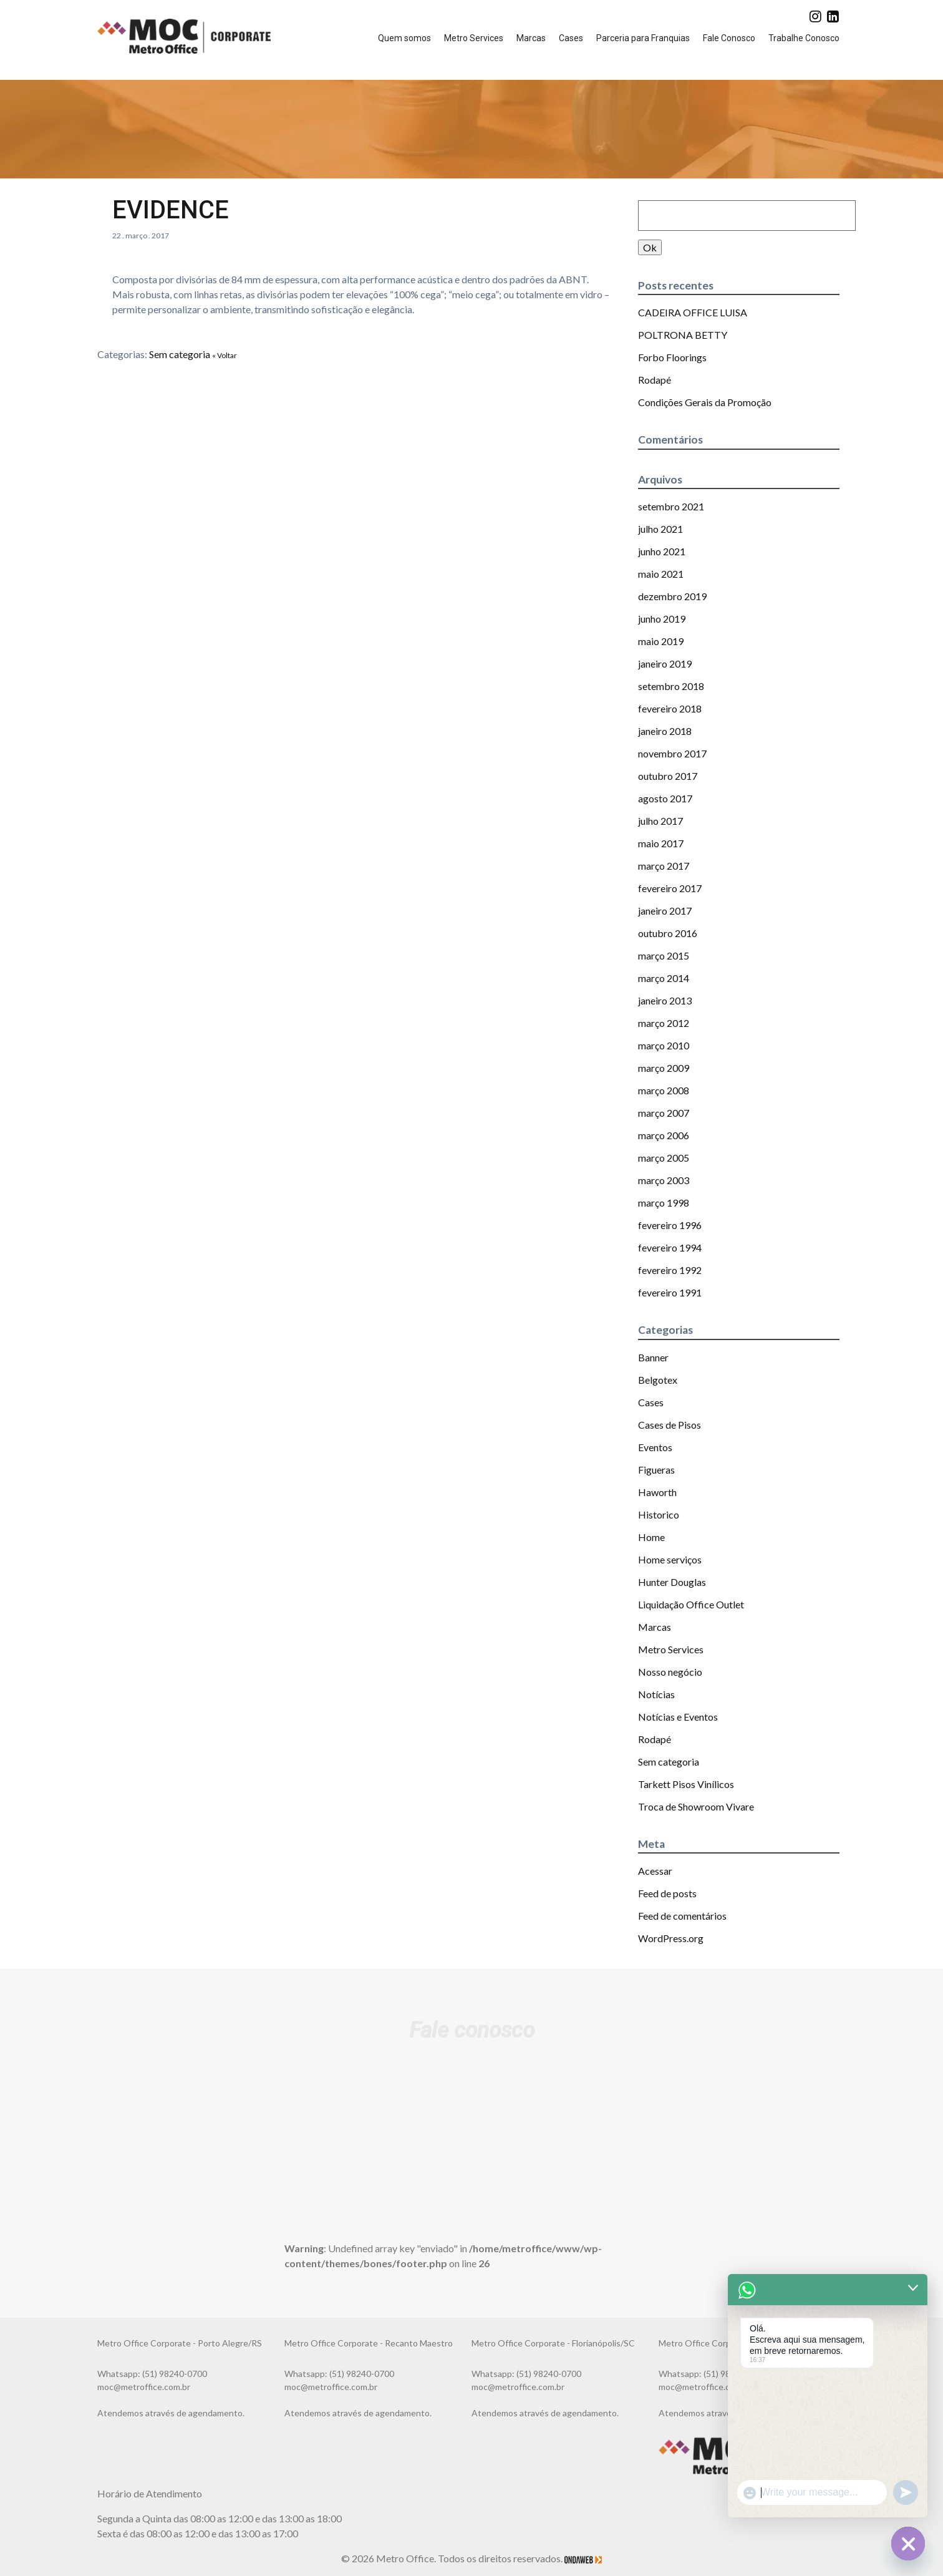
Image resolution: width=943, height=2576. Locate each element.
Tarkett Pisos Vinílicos (686, 1784)
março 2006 (663, 1135)
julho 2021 (660, 529)
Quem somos (404, 38)
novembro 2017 (672, 753)
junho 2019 (661, 619)
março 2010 (663, 1045)
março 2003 (663, 1180)
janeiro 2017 (665, 910)
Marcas (531, 38)
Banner (653, 1357)
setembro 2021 (671, 506)
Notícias (656, 1694)
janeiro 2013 (665, 1000)
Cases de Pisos (669, 1425)
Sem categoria (179, 354)
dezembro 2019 (672, 596)
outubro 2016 (667, 933)
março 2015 (663, 955)
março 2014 (663, 978)
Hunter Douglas (672, 1582)
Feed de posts (667, 1893)
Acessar (655, 1871)
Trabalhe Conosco (803, 38)
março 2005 (663, 1158)
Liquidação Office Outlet (691, 1604)
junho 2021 (661, 551)
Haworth (657, 1492)
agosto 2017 (665, 798)
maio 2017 (661, 843)
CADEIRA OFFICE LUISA (692, 312)
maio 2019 (661, 641)
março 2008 (663, 1090)
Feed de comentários (682, 1916)
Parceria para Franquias (643, 38)
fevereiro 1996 (670, 1225)
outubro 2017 (667, 776)
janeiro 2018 (665, 731)
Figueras (656, 1469)
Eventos (655, 1447)
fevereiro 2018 (670, 708)
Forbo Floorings (672, 357)
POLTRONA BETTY (682, 335)
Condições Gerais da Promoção (704, 402)
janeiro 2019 (665, 663)
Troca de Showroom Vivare (696, 1806)
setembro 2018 (671, 686)
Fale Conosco (729, 38)
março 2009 (663, 1068)
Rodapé (654, 380)
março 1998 (663, 1202)
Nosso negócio (670, 1672)
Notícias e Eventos (678, 1717)
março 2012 (663, 1023)
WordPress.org (671, 1938)
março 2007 (663, 1113)
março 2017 (663, 866)
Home (651, 1537)
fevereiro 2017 (670, 888)
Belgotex (657, 1380)
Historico (658, 1514)
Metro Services (473, 38)
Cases (571, 38)
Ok (650, 247)
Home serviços (670, 1559)
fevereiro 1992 (670, 1270)
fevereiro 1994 (670, 1247)
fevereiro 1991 (670, 1292)
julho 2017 (660, 821)
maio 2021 (661, 574)
